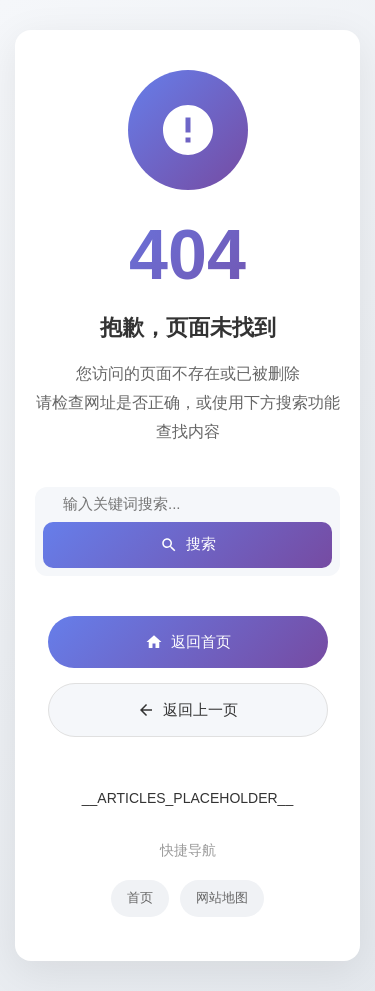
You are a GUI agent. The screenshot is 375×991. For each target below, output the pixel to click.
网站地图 (222, 897)
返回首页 (188, 642)
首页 (140, 897)
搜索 (188, 544)
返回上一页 (187, 710)
